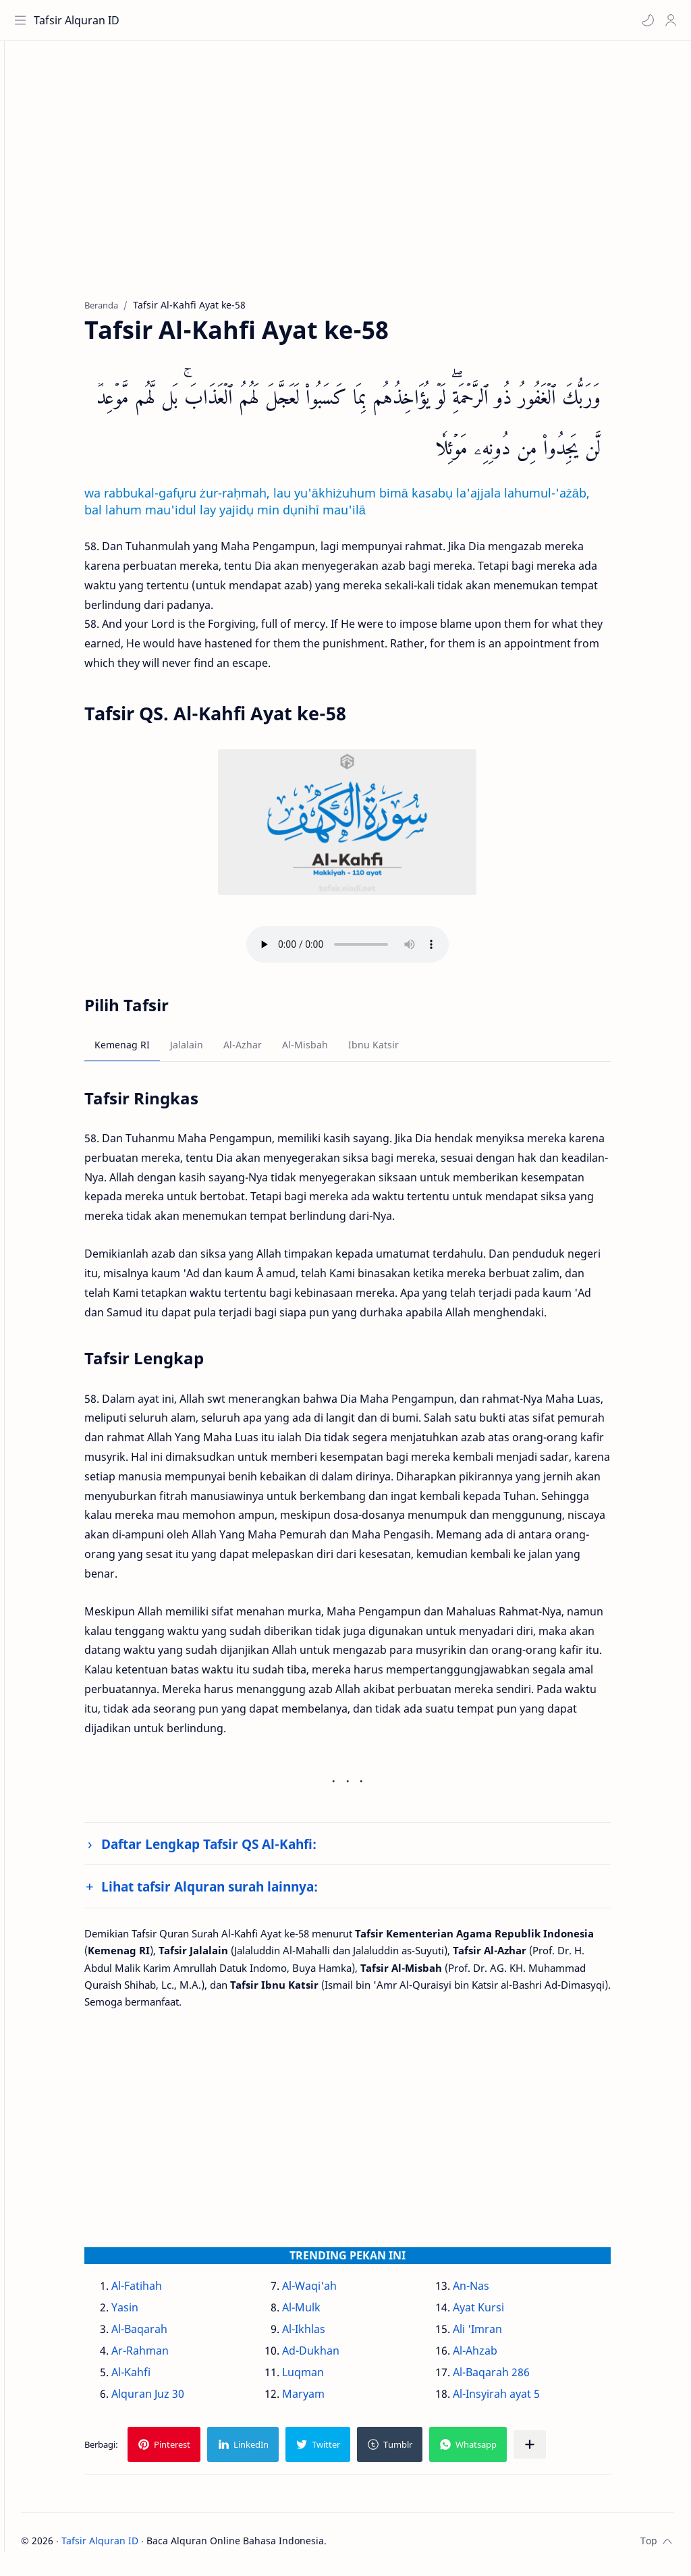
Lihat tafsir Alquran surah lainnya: (233, 1893)
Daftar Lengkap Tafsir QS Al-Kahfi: (232, 1850)
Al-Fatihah (160, 2291)
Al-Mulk (325, 2313)
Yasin (148, 2313)
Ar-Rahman (163, 2356)
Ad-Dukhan (334, 2356)
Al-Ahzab (498, 2356)
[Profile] (667, 20)
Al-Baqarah (163, 2335)
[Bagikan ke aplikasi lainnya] (553, 2450)
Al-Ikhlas (327, 2335)
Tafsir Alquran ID (80, 20)
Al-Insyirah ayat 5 (519, 2399)
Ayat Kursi (502, 2313)
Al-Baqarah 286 (514, 2378)
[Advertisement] (370, 182)
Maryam (327, 2399)
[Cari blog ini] (280, 20)
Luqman (327, 2378)
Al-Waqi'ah (333, 2291)
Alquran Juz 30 (171, 2399)
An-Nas (494, 2291)
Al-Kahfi (154, 2378)
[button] (644, 20)
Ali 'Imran (501, 2335)
